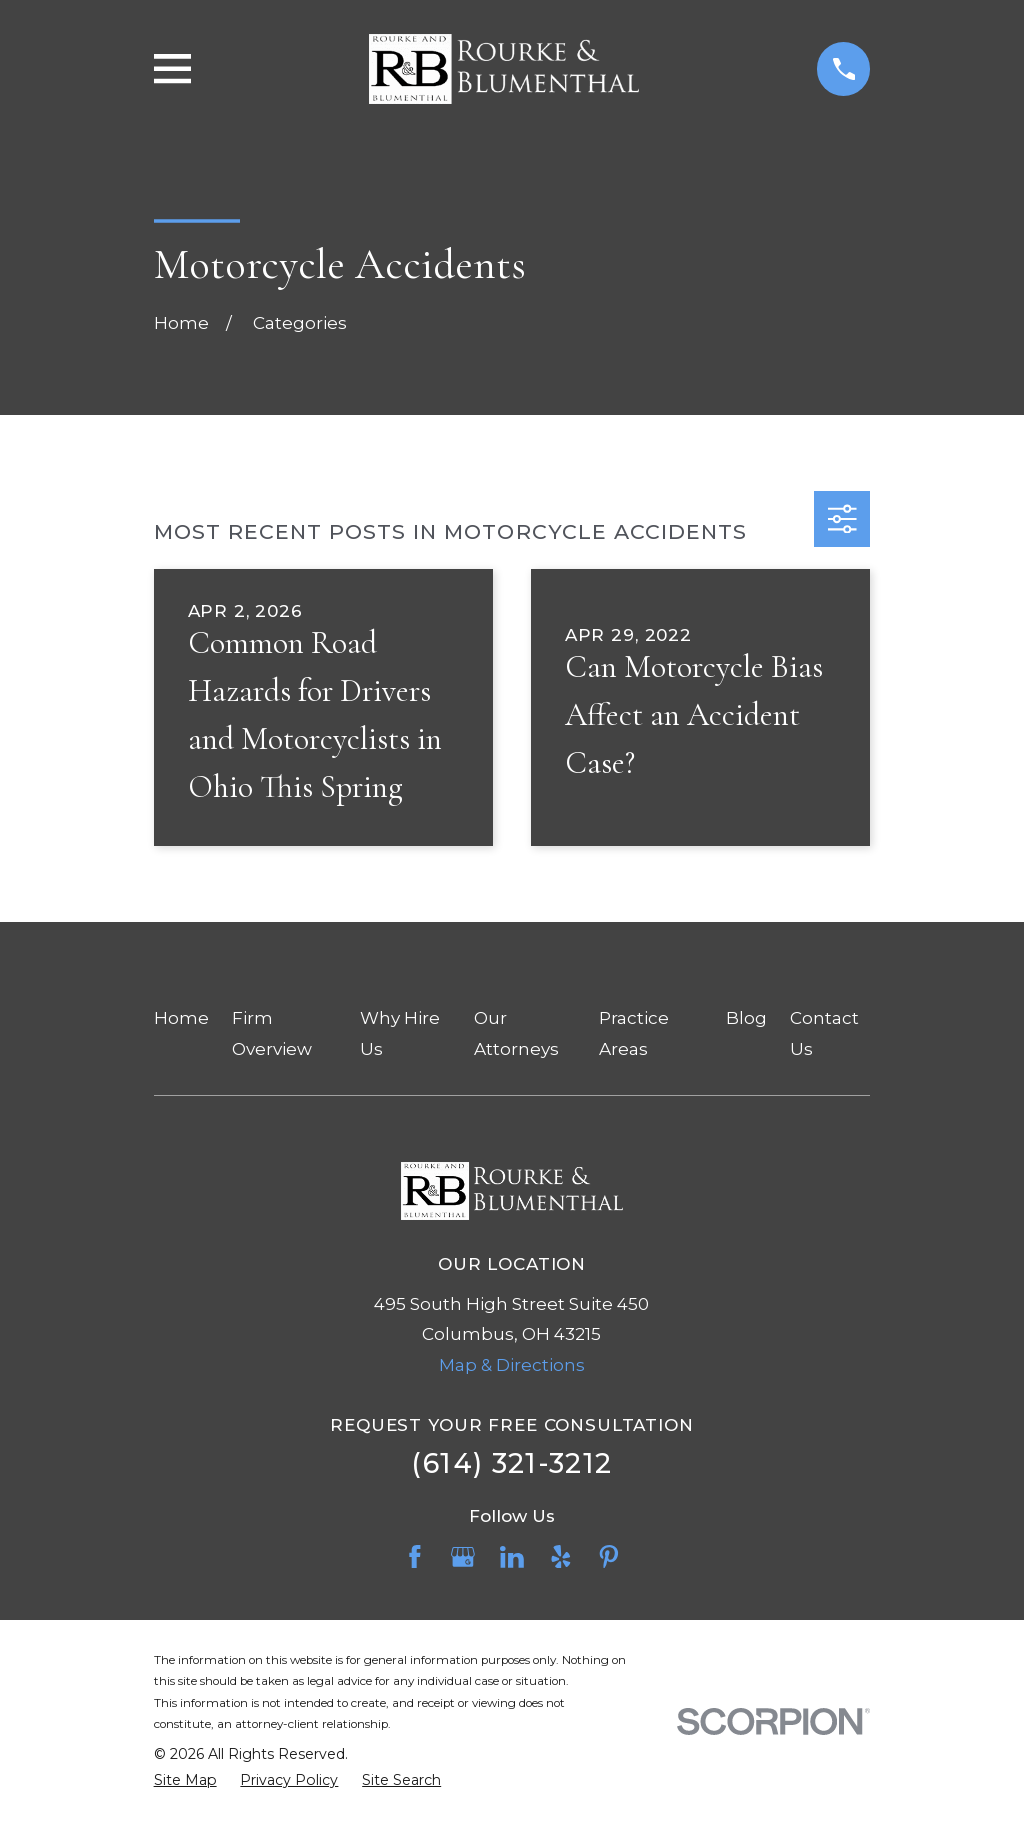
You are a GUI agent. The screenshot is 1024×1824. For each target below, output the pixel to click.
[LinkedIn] (512, 1557)
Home (181, 1018)
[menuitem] (185, 1781)
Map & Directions (512, 1365)
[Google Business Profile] (463, 1557)
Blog (746, 1018)
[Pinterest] (609, 1557)
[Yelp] (561, 1557)
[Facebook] (415, 1557)
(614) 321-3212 (511, 1463)
